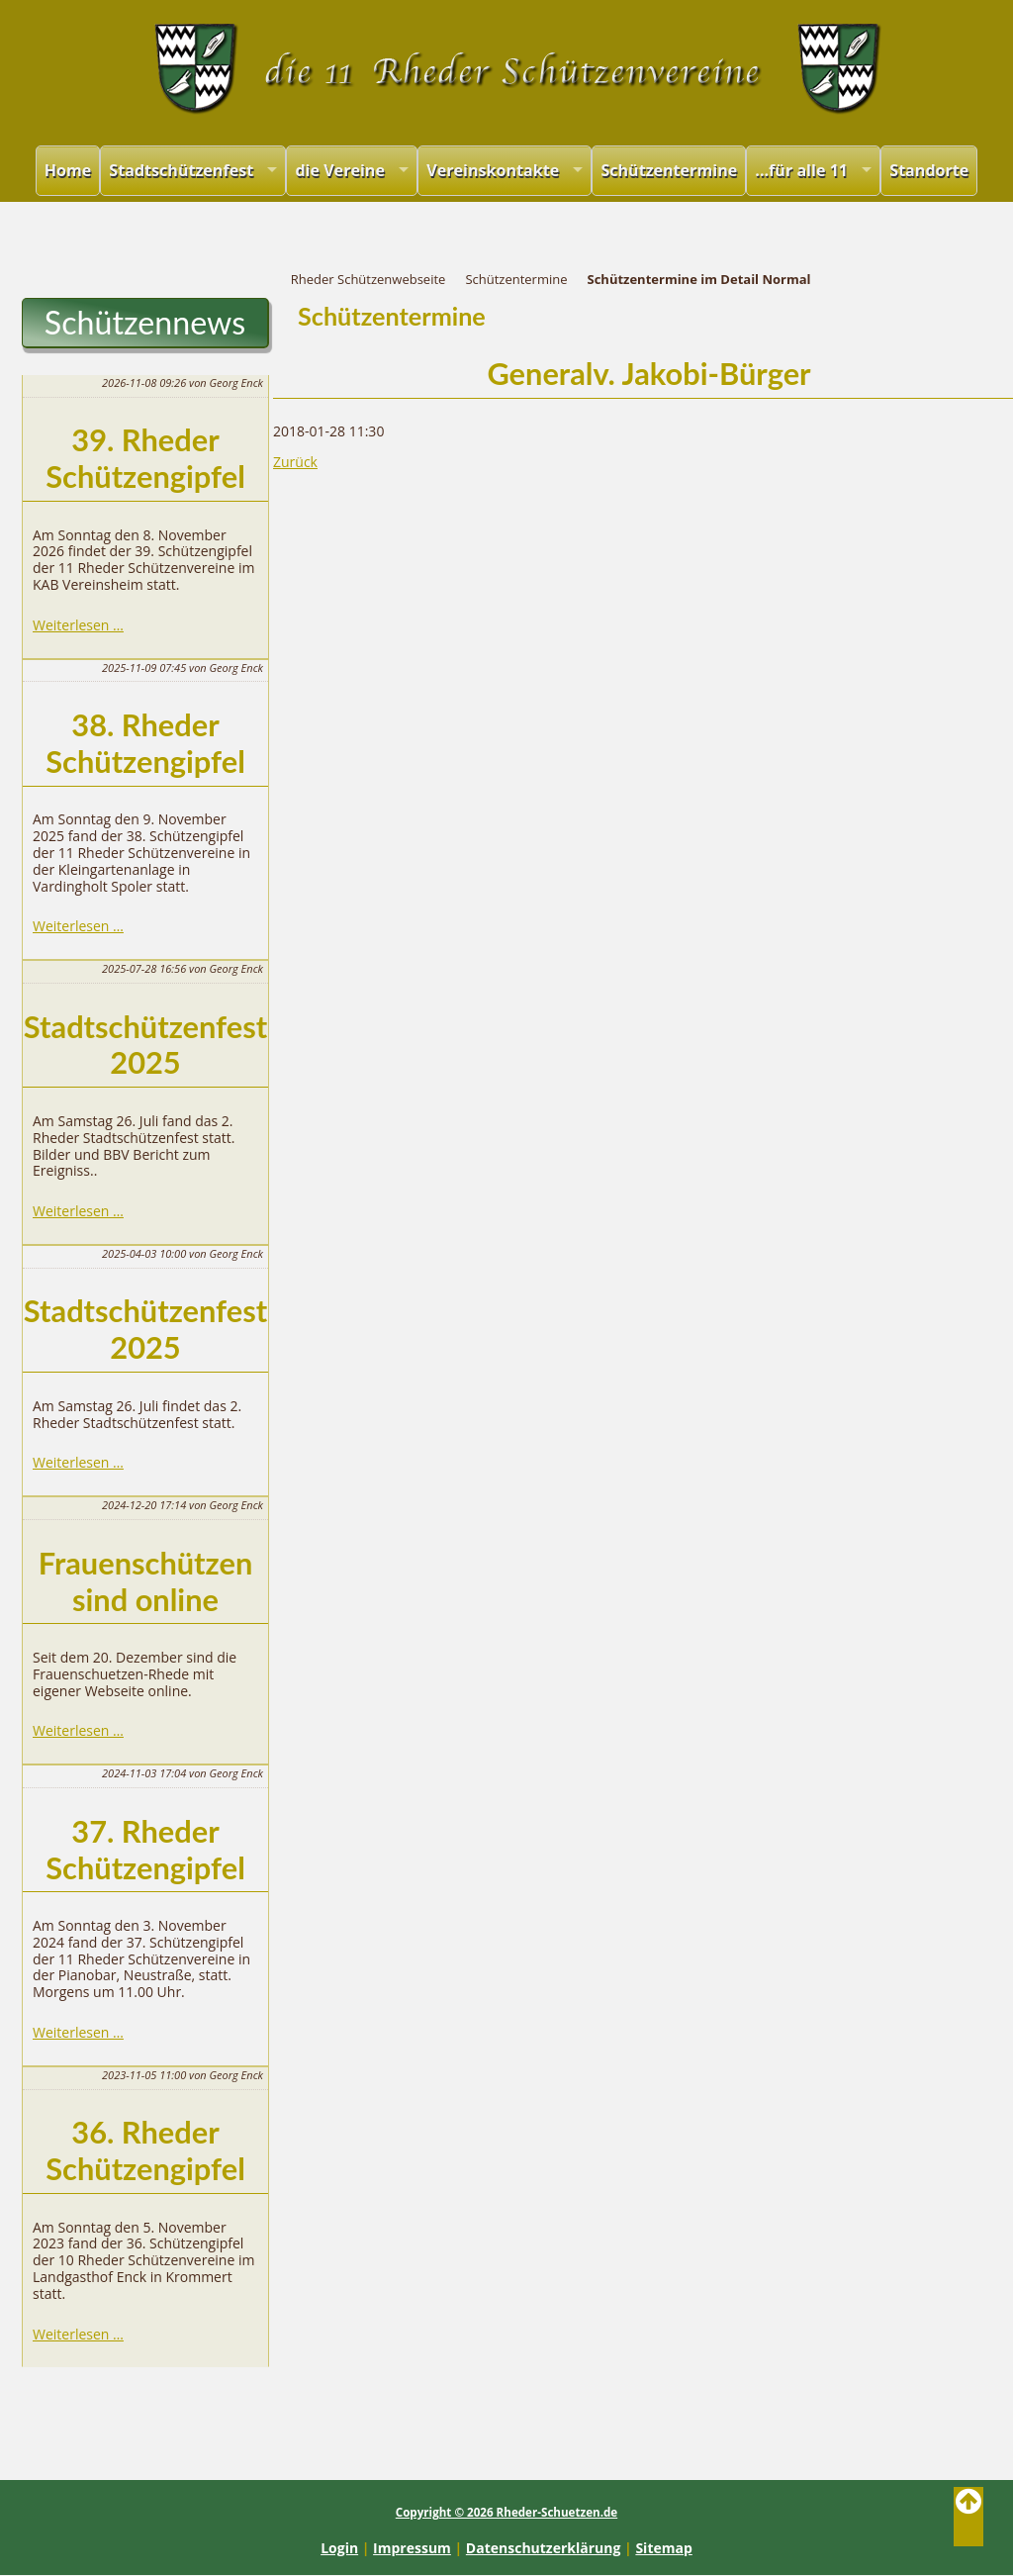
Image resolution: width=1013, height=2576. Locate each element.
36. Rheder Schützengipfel (145, 2150)
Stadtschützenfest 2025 (145, 1045)
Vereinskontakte (492, 170)
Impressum (412, 2547)
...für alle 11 (801, 170)
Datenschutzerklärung (543, 2547)
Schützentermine (668, 170)
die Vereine (340, 170)
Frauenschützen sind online (146, 1581)
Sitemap (663, 2547)
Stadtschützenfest (181, 170)
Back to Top (968, 2516)
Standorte (928, 170)
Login (339, 2547)
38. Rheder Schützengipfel (145, 743)
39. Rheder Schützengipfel (145, 458)
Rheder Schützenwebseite (368, 279)
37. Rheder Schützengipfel (145, 1849)
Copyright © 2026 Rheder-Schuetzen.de (506, 2512)
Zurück (295, 461)
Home (68, 170)
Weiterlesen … (78, 625)
